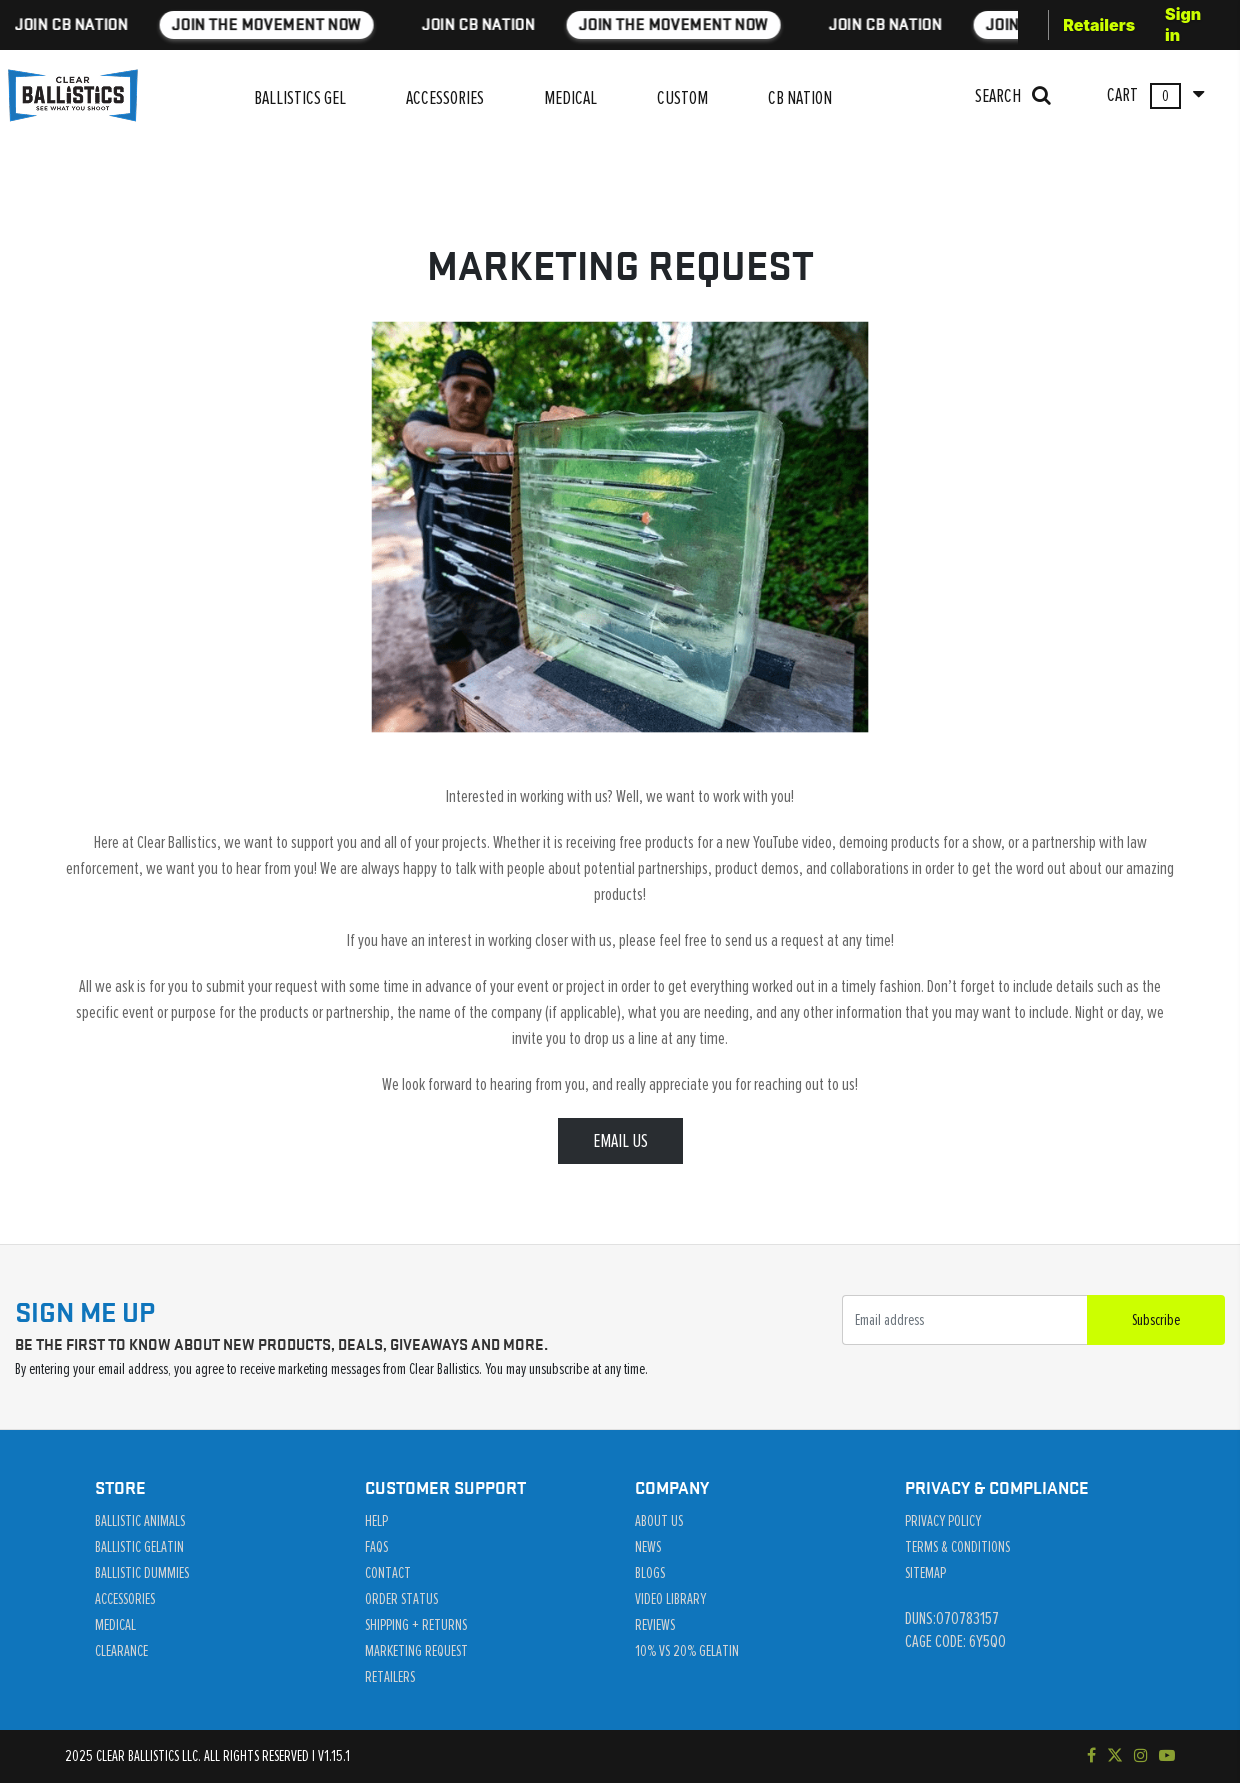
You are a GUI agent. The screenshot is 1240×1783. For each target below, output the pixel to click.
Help (376, 1521)
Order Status (401, 1599)
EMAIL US (620, 1141)
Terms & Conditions (957, 1547)
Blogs (650, 1573)
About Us (659, 1521)
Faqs (376, 1547)
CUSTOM (682, 98)
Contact (388, 1573)
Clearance (121, 1651)
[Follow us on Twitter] (1115, 1756)
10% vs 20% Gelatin (687, 1651)
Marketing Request (416, 1651)
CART (1155, 96)
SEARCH (1013, 95)
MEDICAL (570, 98)
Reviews (655, 1625)
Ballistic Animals (140, 1521)
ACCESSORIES (445, 98)
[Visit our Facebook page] (1091, 1756)
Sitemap (925, 1573)
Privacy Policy (943, 1521)
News (648, 1547)
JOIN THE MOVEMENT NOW (383, 24)
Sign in (1183, 24)
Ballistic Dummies (142, 1573)
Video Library (670, 1599)
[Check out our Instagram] (1141, 1756)
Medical (115, 1625)
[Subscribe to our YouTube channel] (1167, 1756)
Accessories (125, 1599)
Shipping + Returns (416, 1625)
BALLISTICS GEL (300, 98)
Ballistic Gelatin (139, 1547)
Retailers (1099, 25)
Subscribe (1156, 1320)
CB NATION (800, 98)
